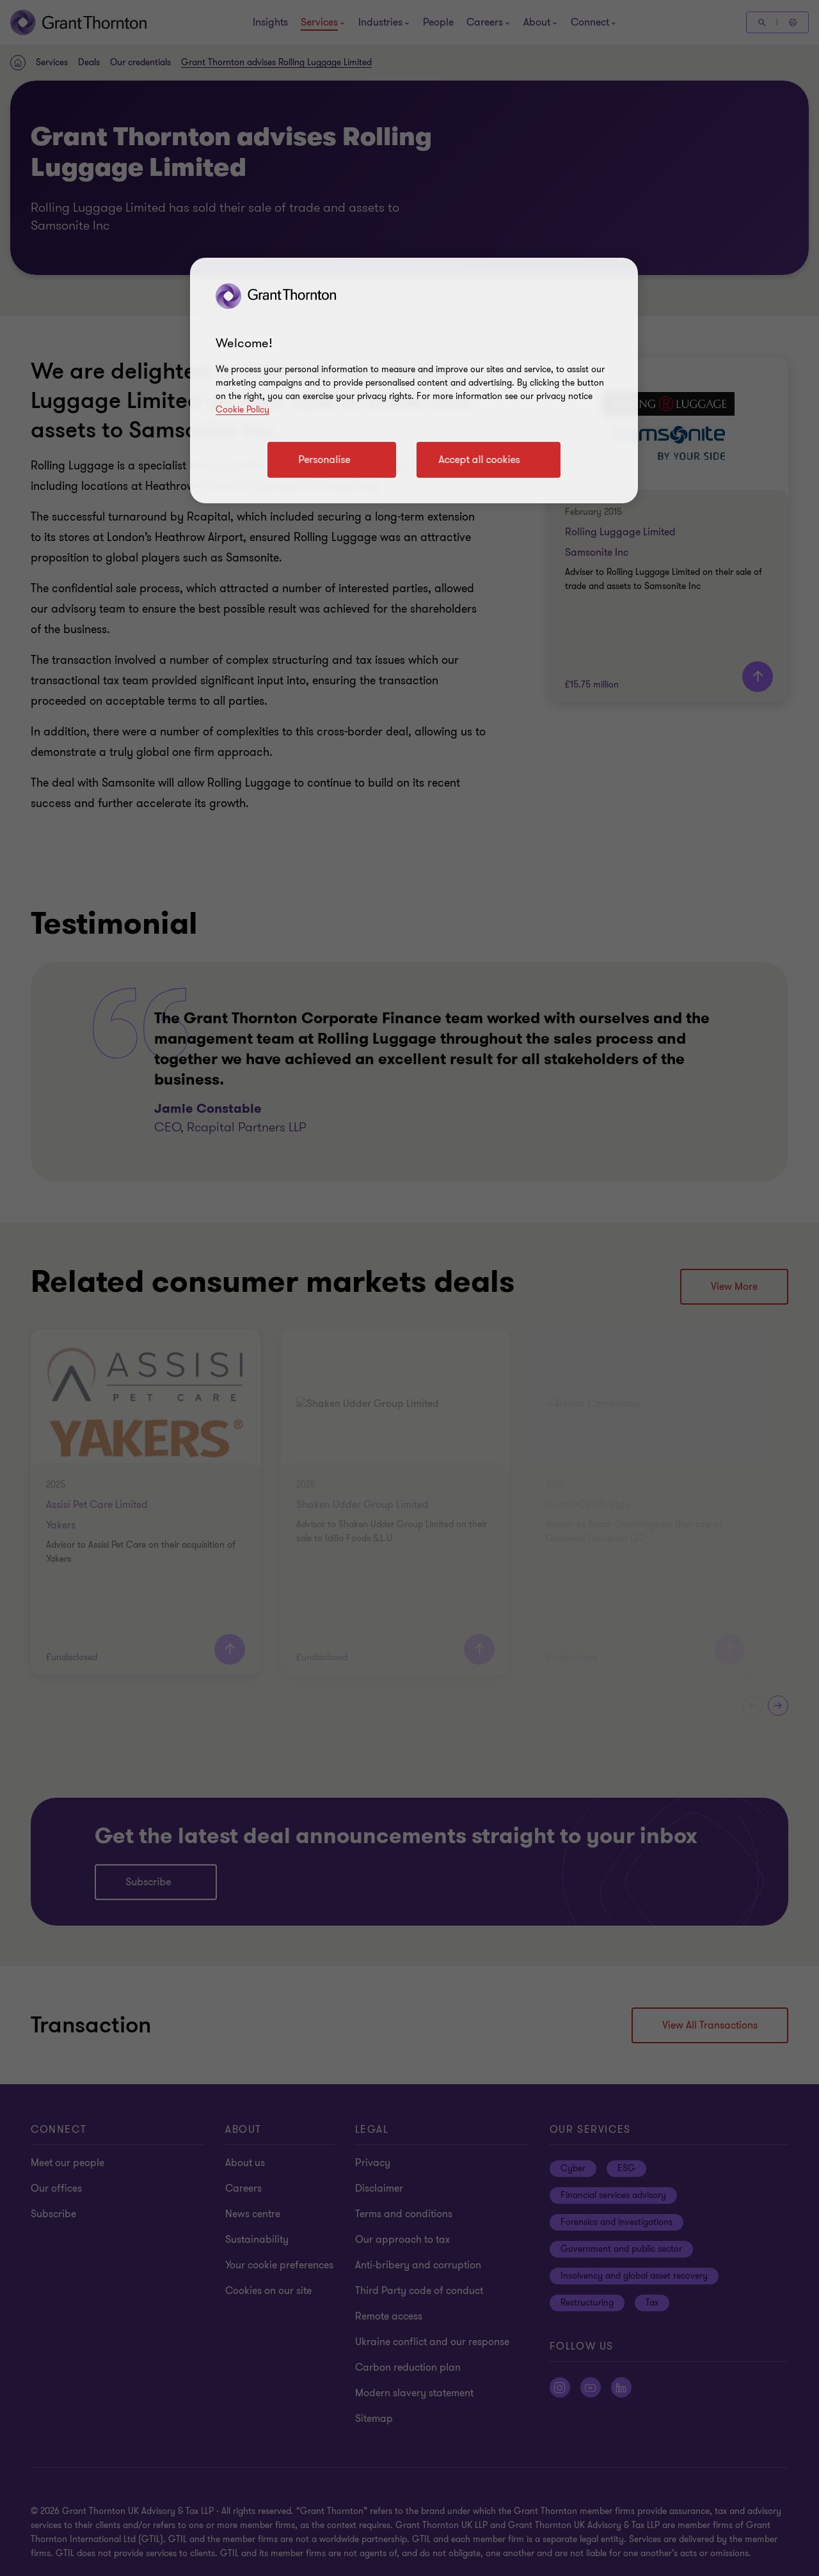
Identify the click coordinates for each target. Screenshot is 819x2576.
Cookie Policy (242, 410)
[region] (414, 380)
